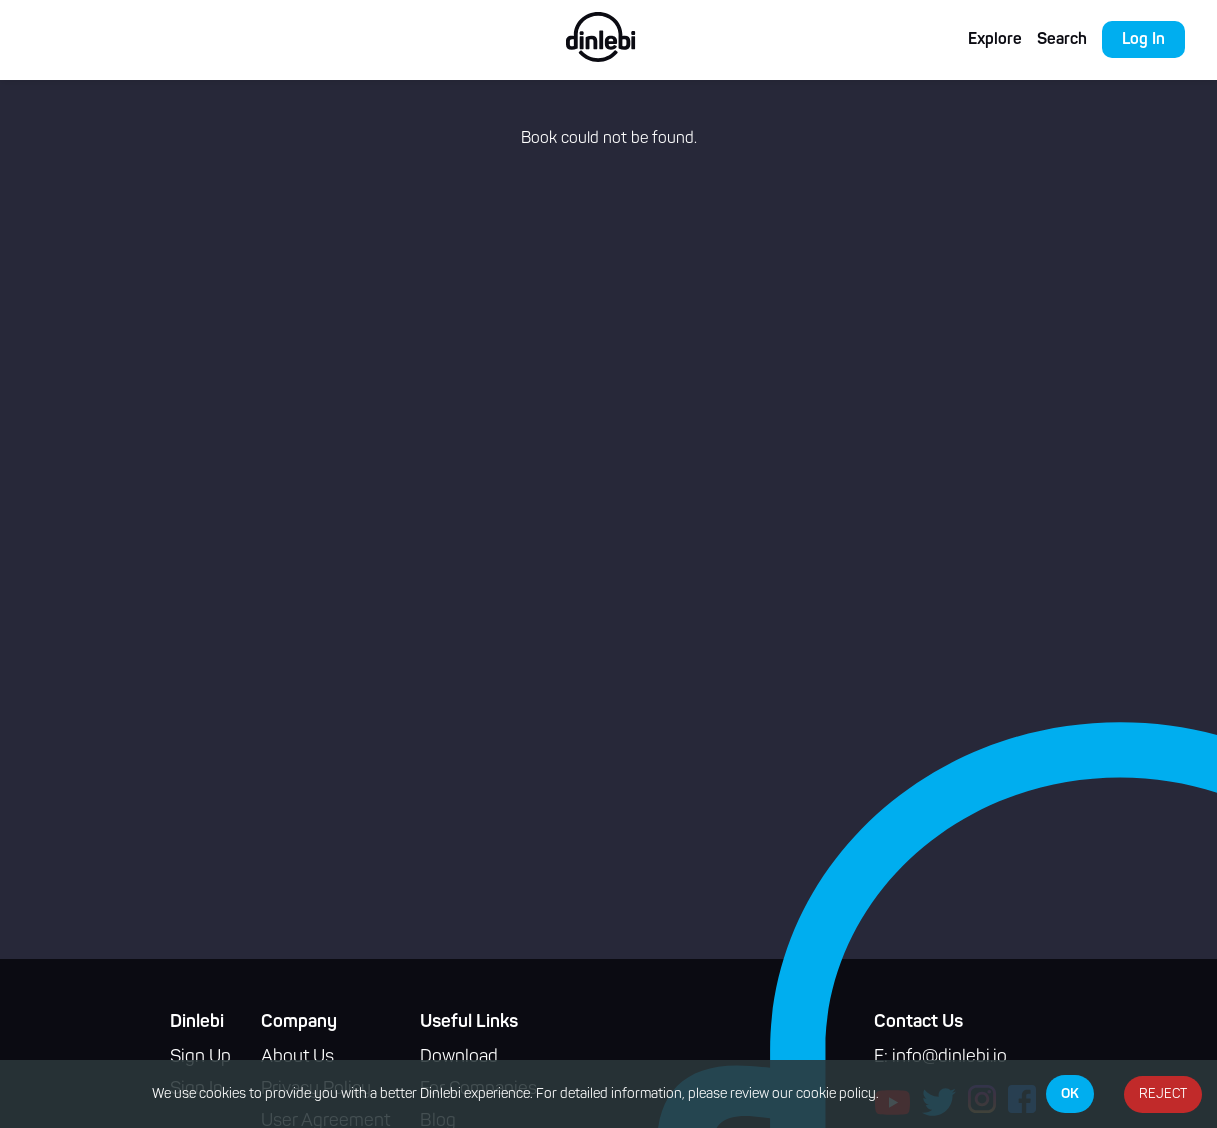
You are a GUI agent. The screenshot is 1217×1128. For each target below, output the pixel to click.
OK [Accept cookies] (1070, 1094)
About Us (297, 1057)
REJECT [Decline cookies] (1163, 1094)
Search (1062, 40)
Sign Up (200, 1057)
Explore (995, 40)
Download (459, 1057)
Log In (1143, 40)
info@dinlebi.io (949, 1057)
